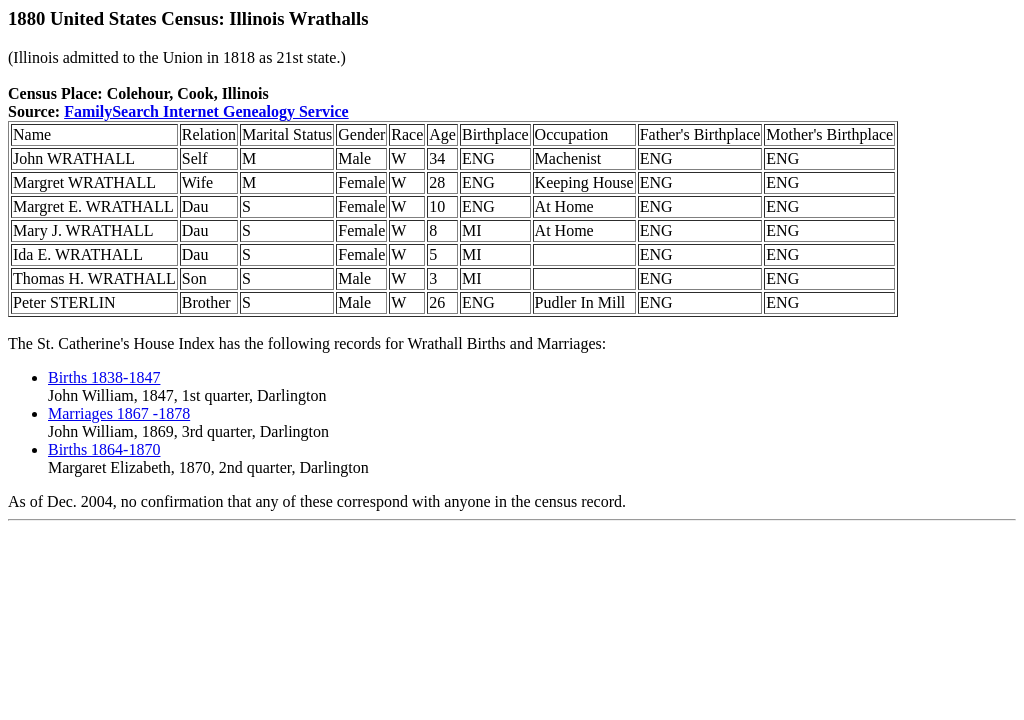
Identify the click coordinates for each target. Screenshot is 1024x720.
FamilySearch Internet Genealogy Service (206, 111)
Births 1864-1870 (104, 449)
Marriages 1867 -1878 (119, 413)
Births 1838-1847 (104, 377)
